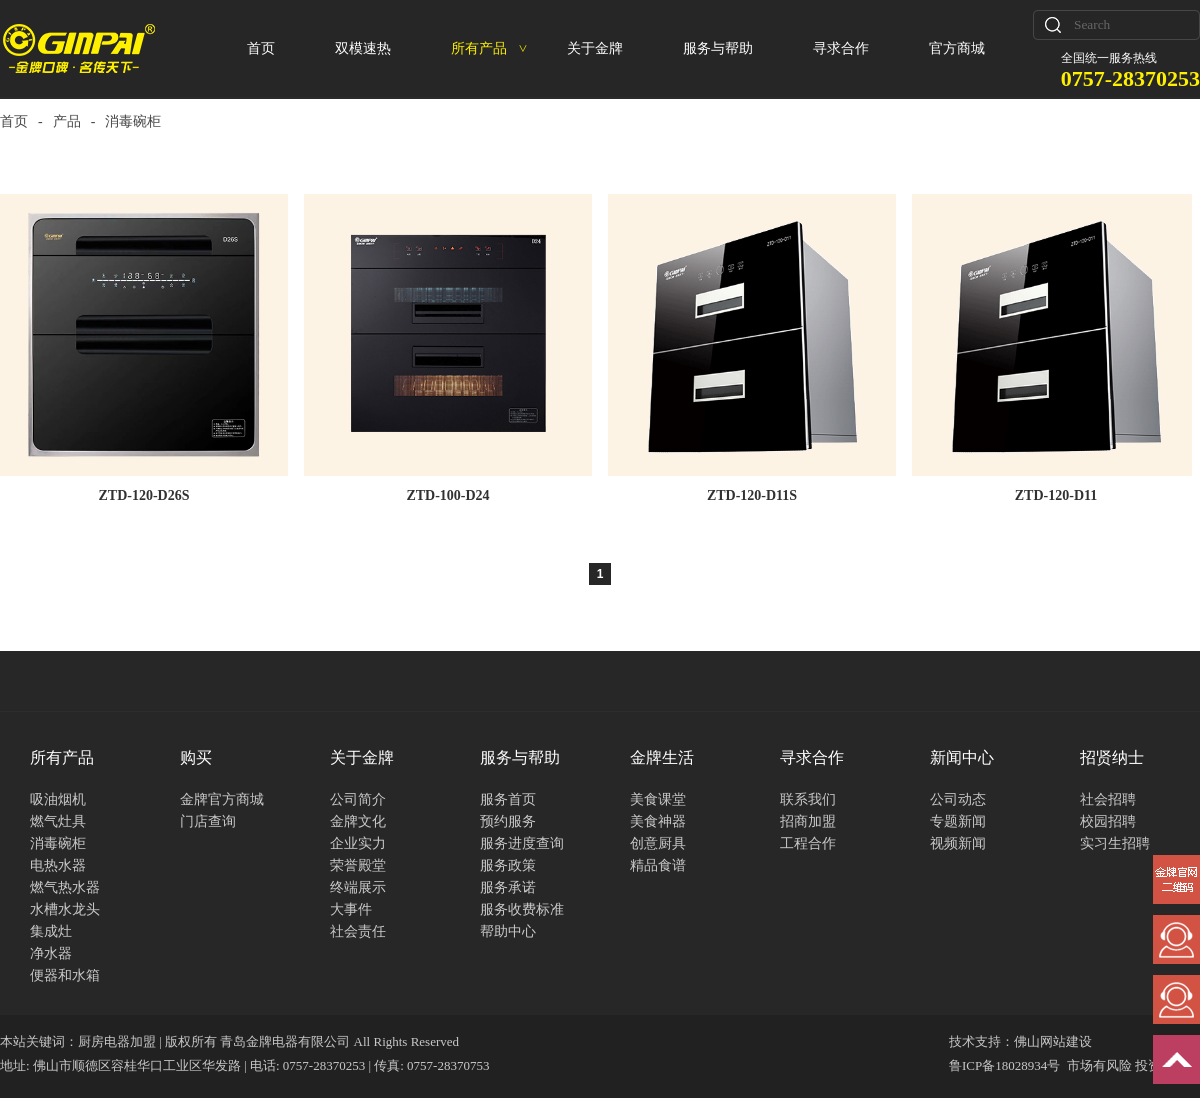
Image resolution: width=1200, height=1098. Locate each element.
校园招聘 (1108, 821)
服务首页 (508, 799)
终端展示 (358, 887)
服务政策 (508, 865)
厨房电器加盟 (117, 1041)
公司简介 (358, 799)
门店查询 (208, 821)
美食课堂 (658, 799)
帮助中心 (508, 931)
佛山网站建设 (1053, 1041)
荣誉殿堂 (358, 865)
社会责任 (358, 931)
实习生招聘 (1115, 843)
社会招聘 (1108, 799)
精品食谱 (658, 865)
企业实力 (358, 843)
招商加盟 (808, 821)
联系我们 (808, 799)
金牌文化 (358, 821)
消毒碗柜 (58, 843)
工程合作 (808, 843)
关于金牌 (595, 48)
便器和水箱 (65, 975)
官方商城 (957, 48)
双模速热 (363, 48)
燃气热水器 (65, 887)
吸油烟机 (58, 799)
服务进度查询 (522, 843)
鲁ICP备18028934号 (1004, 1065)
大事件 (351, 909)
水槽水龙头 (65, 909)
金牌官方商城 (222, 799)
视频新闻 (958, 843)
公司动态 (958, 799)
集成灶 (51, 931)
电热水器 (58, 865)
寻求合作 (841, 48)
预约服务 (508, 821)
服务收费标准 (522, 909)
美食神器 (658, 821)
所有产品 (489, 48)
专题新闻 (958, 821)
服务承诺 (508, 887)
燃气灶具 (58, 821)
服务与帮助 (718, 48)
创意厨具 (658, 843)
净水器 (51, 953)
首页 (261, 48)
